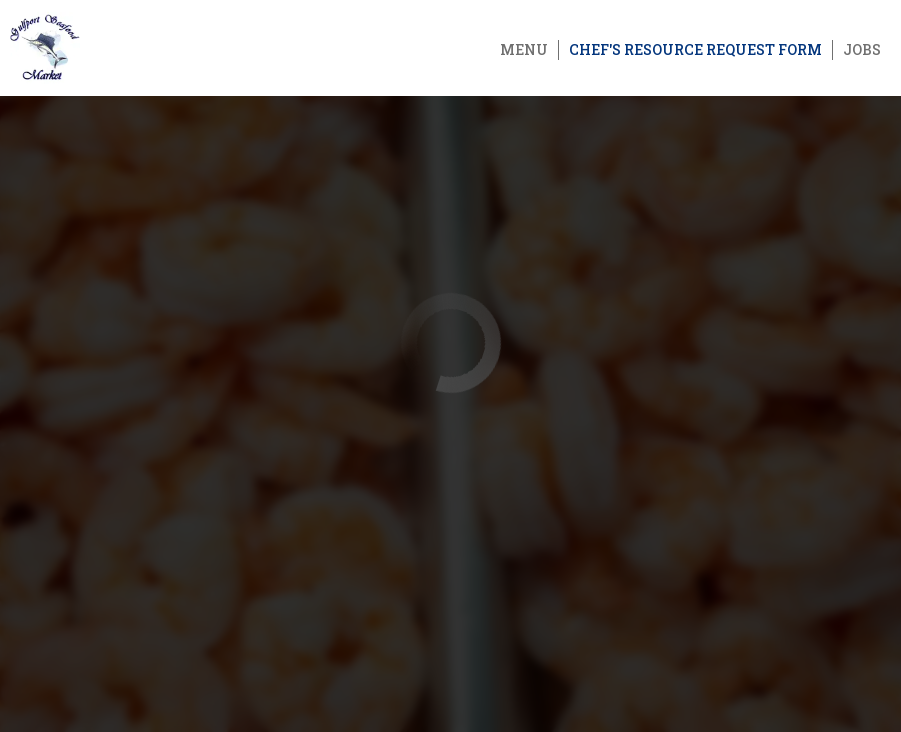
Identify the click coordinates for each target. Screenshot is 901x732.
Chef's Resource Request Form (695, 49)
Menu (524, 49)
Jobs (862, 49)
